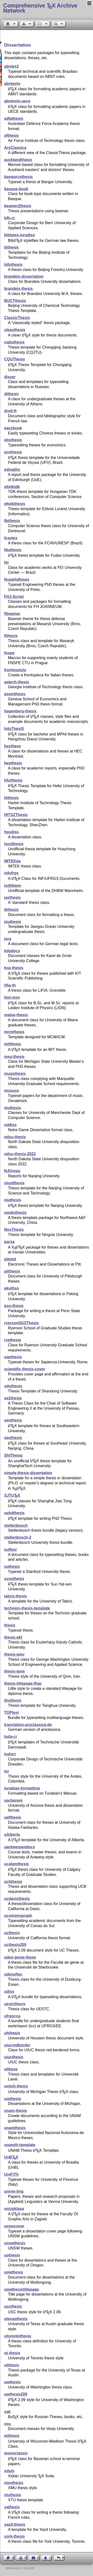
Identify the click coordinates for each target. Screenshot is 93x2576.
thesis (9, 1625)
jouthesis (12, 922)
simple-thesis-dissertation (28, 1473)
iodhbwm (12, 885)
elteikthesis (14, 504)
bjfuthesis (13, 264)
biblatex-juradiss (19, 235)
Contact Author (50, 2558)
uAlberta (12, 1834)
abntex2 (11, 66)
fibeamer (12, 614)
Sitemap (25, 2558)
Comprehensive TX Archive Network (40, 8)
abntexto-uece (17, 101)
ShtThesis (13, 1455)
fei (6, 562)
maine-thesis (16, 1015)
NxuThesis (14, 1229)
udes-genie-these (20, 1957)
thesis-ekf (13, 1637)
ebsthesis (13, 440)
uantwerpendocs (19, 1847)
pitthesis (12, 1271)
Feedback (63, 2558)
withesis (11, 2436)
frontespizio (15, 670)
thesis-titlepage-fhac (23, 1683)
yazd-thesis (14, 2524)
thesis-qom (14, 1671)
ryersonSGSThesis (21, 1323)
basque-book (16, 189)
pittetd (10, 1259)
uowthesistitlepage (21, 2289)
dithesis (11, 394)
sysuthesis (14, 1579)
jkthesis (11, 910)
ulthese (11, 2069)
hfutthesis (13, 780)
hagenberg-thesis (20, 711)
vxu (7, 2424)
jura (7, 939)
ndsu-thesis (15, 1137)
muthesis (12, 1108)
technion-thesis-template (27, 1608)
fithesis (11, 636)
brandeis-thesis (18, 288)
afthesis (11, 135)
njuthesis (12, 1200)
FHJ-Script (14, 597)
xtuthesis (12, 2495)
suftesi (10, 1549)
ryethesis (12, 1340)
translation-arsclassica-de (28, 1725)
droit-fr (10, 411)
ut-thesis (12, 2353)
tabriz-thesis (15, 1596)
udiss (9, 1991)
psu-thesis (13, 1306)
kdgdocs (12, 951)
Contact (38, 2558)
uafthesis (12, 1817)
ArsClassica (15, 148)
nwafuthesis (15, 1212)
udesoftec (13, 1974)
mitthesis (12, 1044)
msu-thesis (14, 1057)
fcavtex (10, 538)
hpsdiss (11, 832)
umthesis (12, 2099)
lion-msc (12, 997)
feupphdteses (16, 579)
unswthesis (14, 2243)
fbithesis (12, 521)
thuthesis (12, 1700)
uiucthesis (13, 2057)
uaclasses (13, 1800)
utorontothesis (17, 2336)
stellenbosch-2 (17, 1537)
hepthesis (13, 763)
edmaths (12, 469)
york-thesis (14, 2536)
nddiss (10, 1125)
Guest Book (13, 2558)
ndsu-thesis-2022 (20, 1154)
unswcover (14, 2226)
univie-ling (13, 2191)
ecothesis (13, 452)
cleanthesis (14, 330)
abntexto (12, 84)
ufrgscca (12, 2016)
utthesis (11, 2365)
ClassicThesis (17, 318)
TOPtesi (11, 1712)
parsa (9, 1242)
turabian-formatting (22, 1788)
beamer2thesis (17, 206)
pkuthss (11, 1288)
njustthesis (14, 1183)
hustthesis (13, 844)
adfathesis (13, 118)
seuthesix (13, 1438)
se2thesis (13, 1398)
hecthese (12, 746)
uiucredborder (17, 2045)
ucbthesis (13, 1882)
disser (10, 377)
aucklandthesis (18, 160)
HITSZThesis (16, 815)
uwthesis (12, 2382)
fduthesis (12, 550)
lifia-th (10, 985)
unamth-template (19, 2145)
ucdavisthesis (17, 1899)
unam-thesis (15, 2111)
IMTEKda (12, 861)
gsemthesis (14, 694)
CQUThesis (14, 359)
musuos (11, 1090)
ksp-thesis (13, 968)
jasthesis (12, 897)
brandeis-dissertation (24, 276)
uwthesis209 (15, 2394)
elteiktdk (12, 487)
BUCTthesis (15, 301)
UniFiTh (11, 2174)
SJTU (12, 1495)
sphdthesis (14, 1513)
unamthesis (15, 2128)
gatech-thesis (16, 682)
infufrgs (11, 873)
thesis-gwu (14, 1654)
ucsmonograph (18, 1916)
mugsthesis (15, 1073)
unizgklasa (14, 2209)
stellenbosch (16, 1525)
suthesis (12, 1566)
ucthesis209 (15, 1945)
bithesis (11, 247)
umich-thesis (16, 2086)
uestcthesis (14, 2004)
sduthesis (13, 1386)
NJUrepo (12, 1171)
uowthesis (13, 2272)
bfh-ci (9, 218)
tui (6, 1771)
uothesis (12, 2255)
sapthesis (13, 1357)
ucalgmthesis (16, 1864)
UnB (11, 2157)
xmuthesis (13, 2483)
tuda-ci (10, 1736)
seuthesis (13, 1420)
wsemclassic (16, 2453)
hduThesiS (14, 729)
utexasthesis (16, 2319)
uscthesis (13, 2306)
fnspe (9, 653)
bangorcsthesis (18, 177)
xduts (9, 2471)
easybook (13, 428)
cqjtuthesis (14, 342)
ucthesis (12, 1933)
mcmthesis (14, 1032)
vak (7, 2412)
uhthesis (12, 2033)
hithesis (11, 798)
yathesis (12, 2507)
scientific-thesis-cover (24, 1369)
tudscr (10, 1754)
